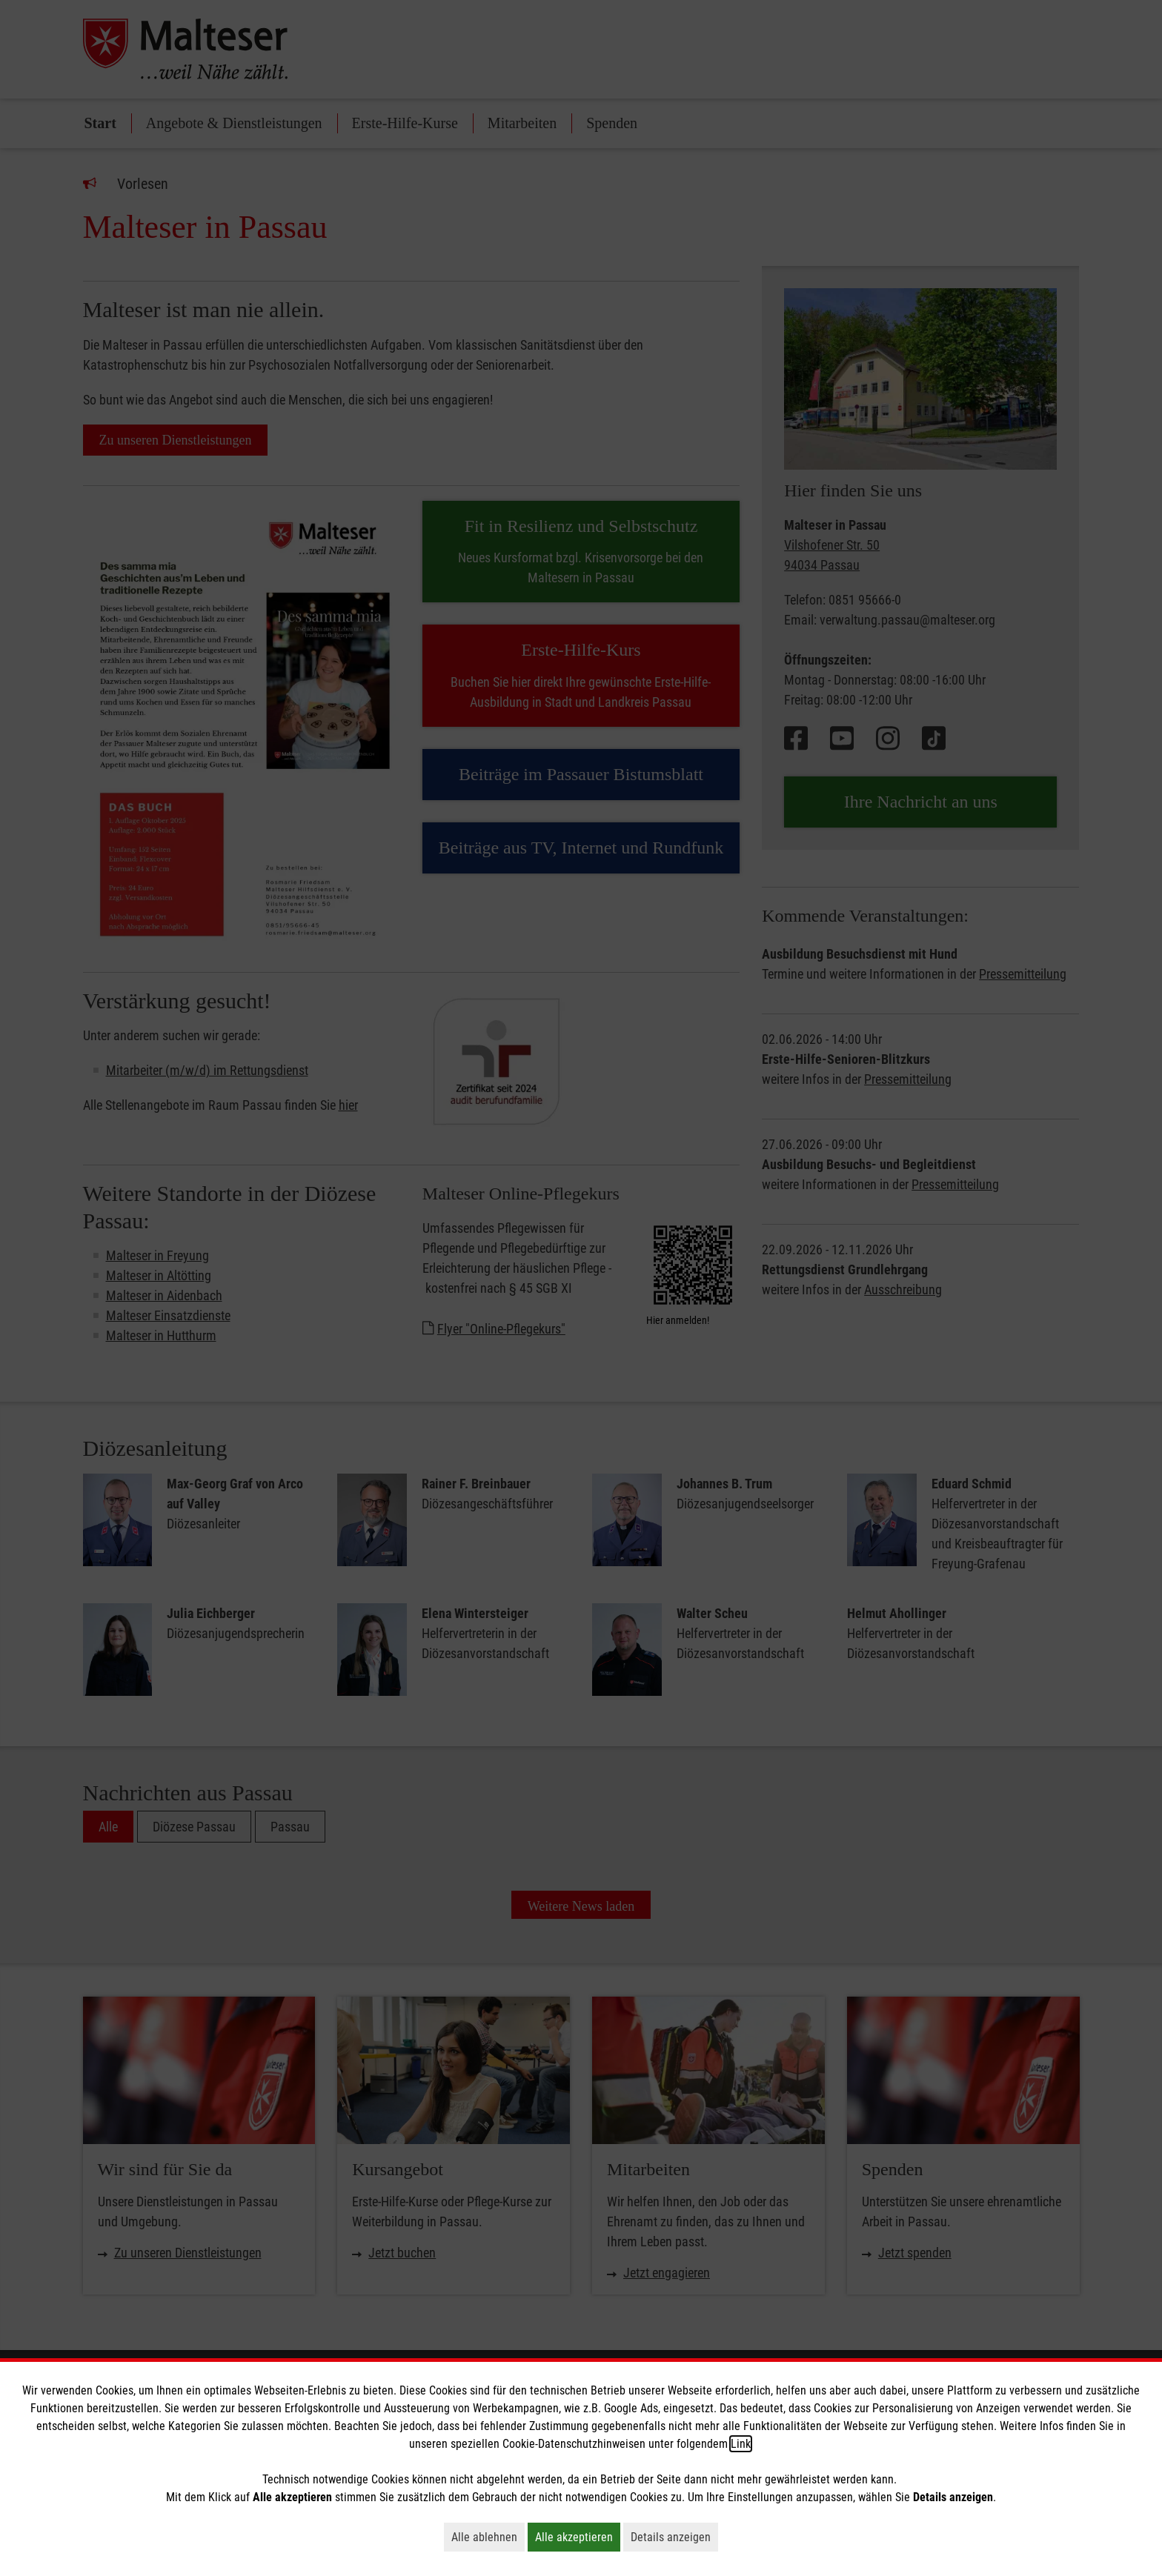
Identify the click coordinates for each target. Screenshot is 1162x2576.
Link (741, 2444)
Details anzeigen (674, 2536)
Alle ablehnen (488, 2536)
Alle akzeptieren (577, 2536)
